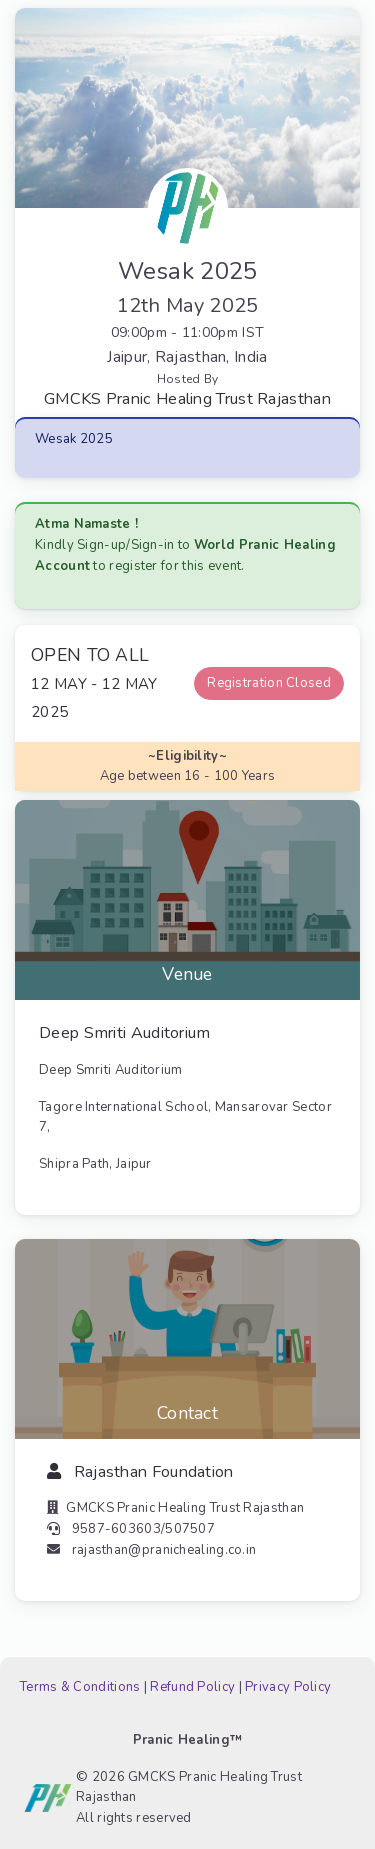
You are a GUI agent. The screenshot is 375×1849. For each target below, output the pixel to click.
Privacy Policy (288, 1687)
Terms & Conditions (80, 1687)
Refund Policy (192, 1687)
